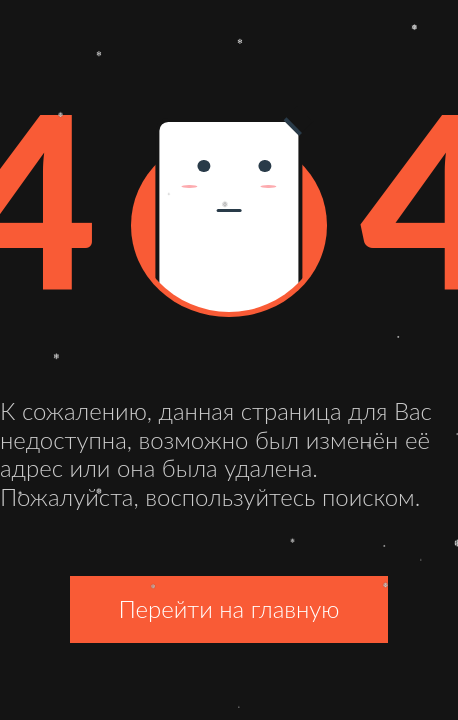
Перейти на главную (228, 608)
